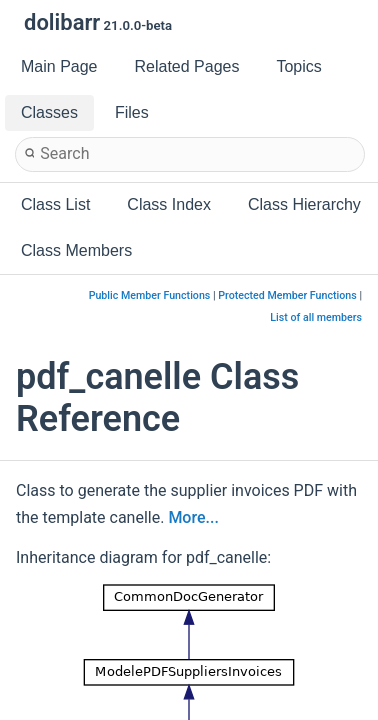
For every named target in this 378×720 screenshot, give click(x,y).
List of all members (316, 317)
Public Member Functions (150, 295)
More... (193, 517)
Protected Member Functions (287, 295)
